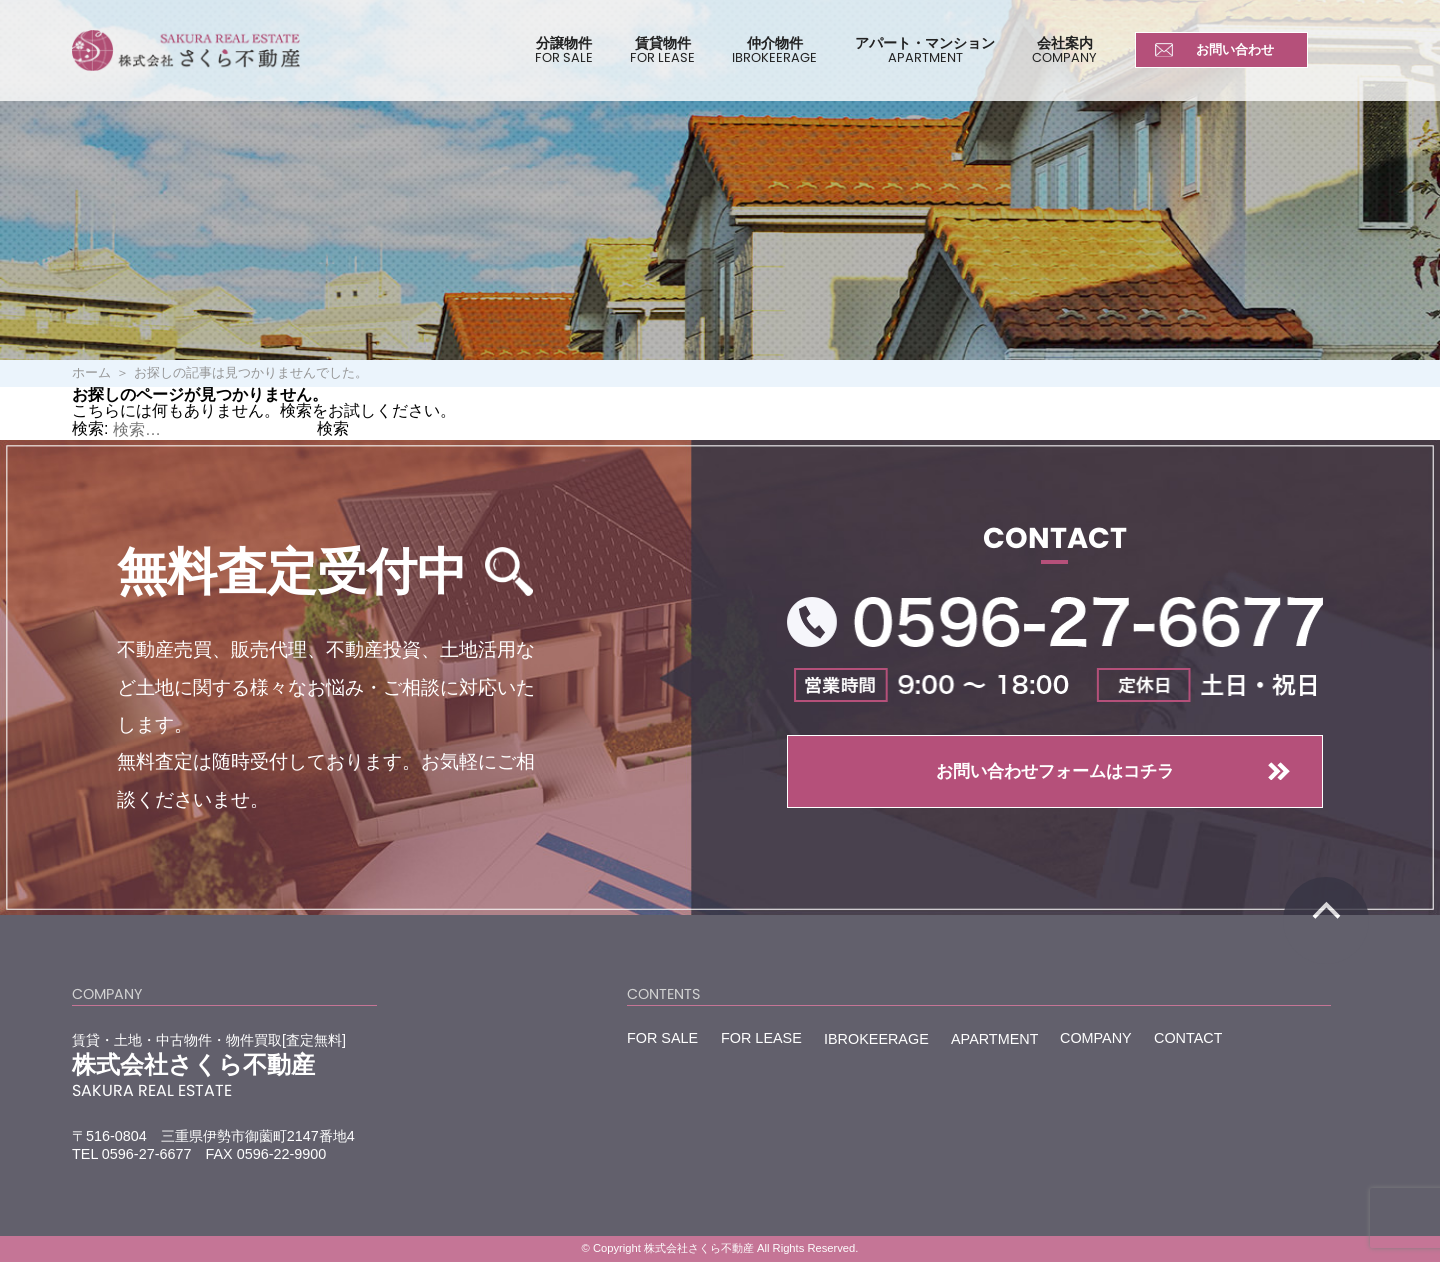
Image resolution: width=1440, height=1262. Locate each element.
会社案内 (1064, 50)
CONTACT (1188, 1037)
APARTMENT (994, 1037)
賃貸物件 (662, 50)
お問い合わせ (1235, 49)
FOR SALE (662, 1037)
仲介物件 (774, 50)
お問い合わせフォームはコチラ (1055, 771)
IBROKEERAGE (876, 1038)
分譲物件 (564, 50)
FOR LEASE (761, 1037)
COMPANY (1096, 1037)
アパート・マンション (925, 50)
